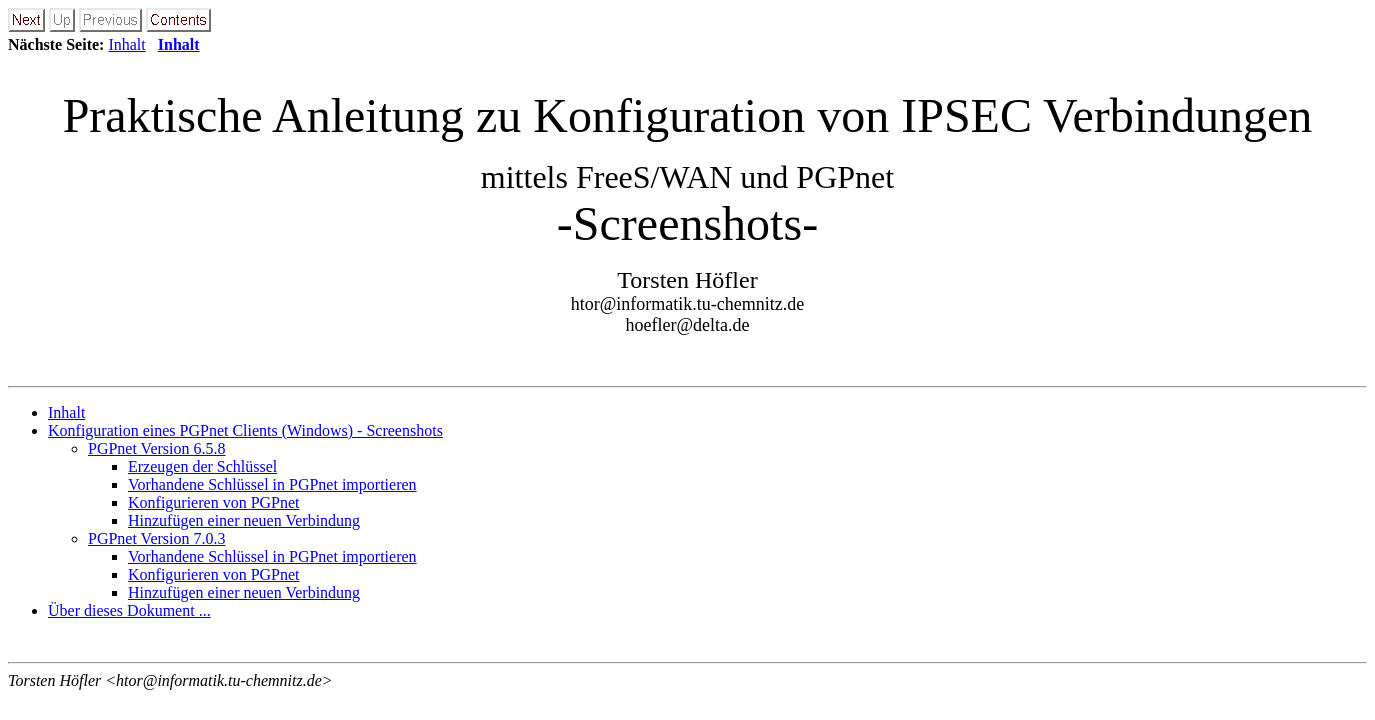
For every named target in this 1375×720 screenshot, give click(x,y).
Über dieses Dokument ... (129, 610)
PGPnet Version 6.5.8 (157, 448)
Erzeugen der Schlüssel (202, 466)
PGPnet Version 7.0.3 (157, 538)
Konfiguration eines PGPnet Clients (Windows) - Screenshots (245, 430)
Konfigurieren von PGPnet (214, 502)
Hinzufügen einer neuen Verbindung (244, 520)
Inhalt (126, 44)
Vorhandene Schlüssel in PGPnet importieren (272, 484)
